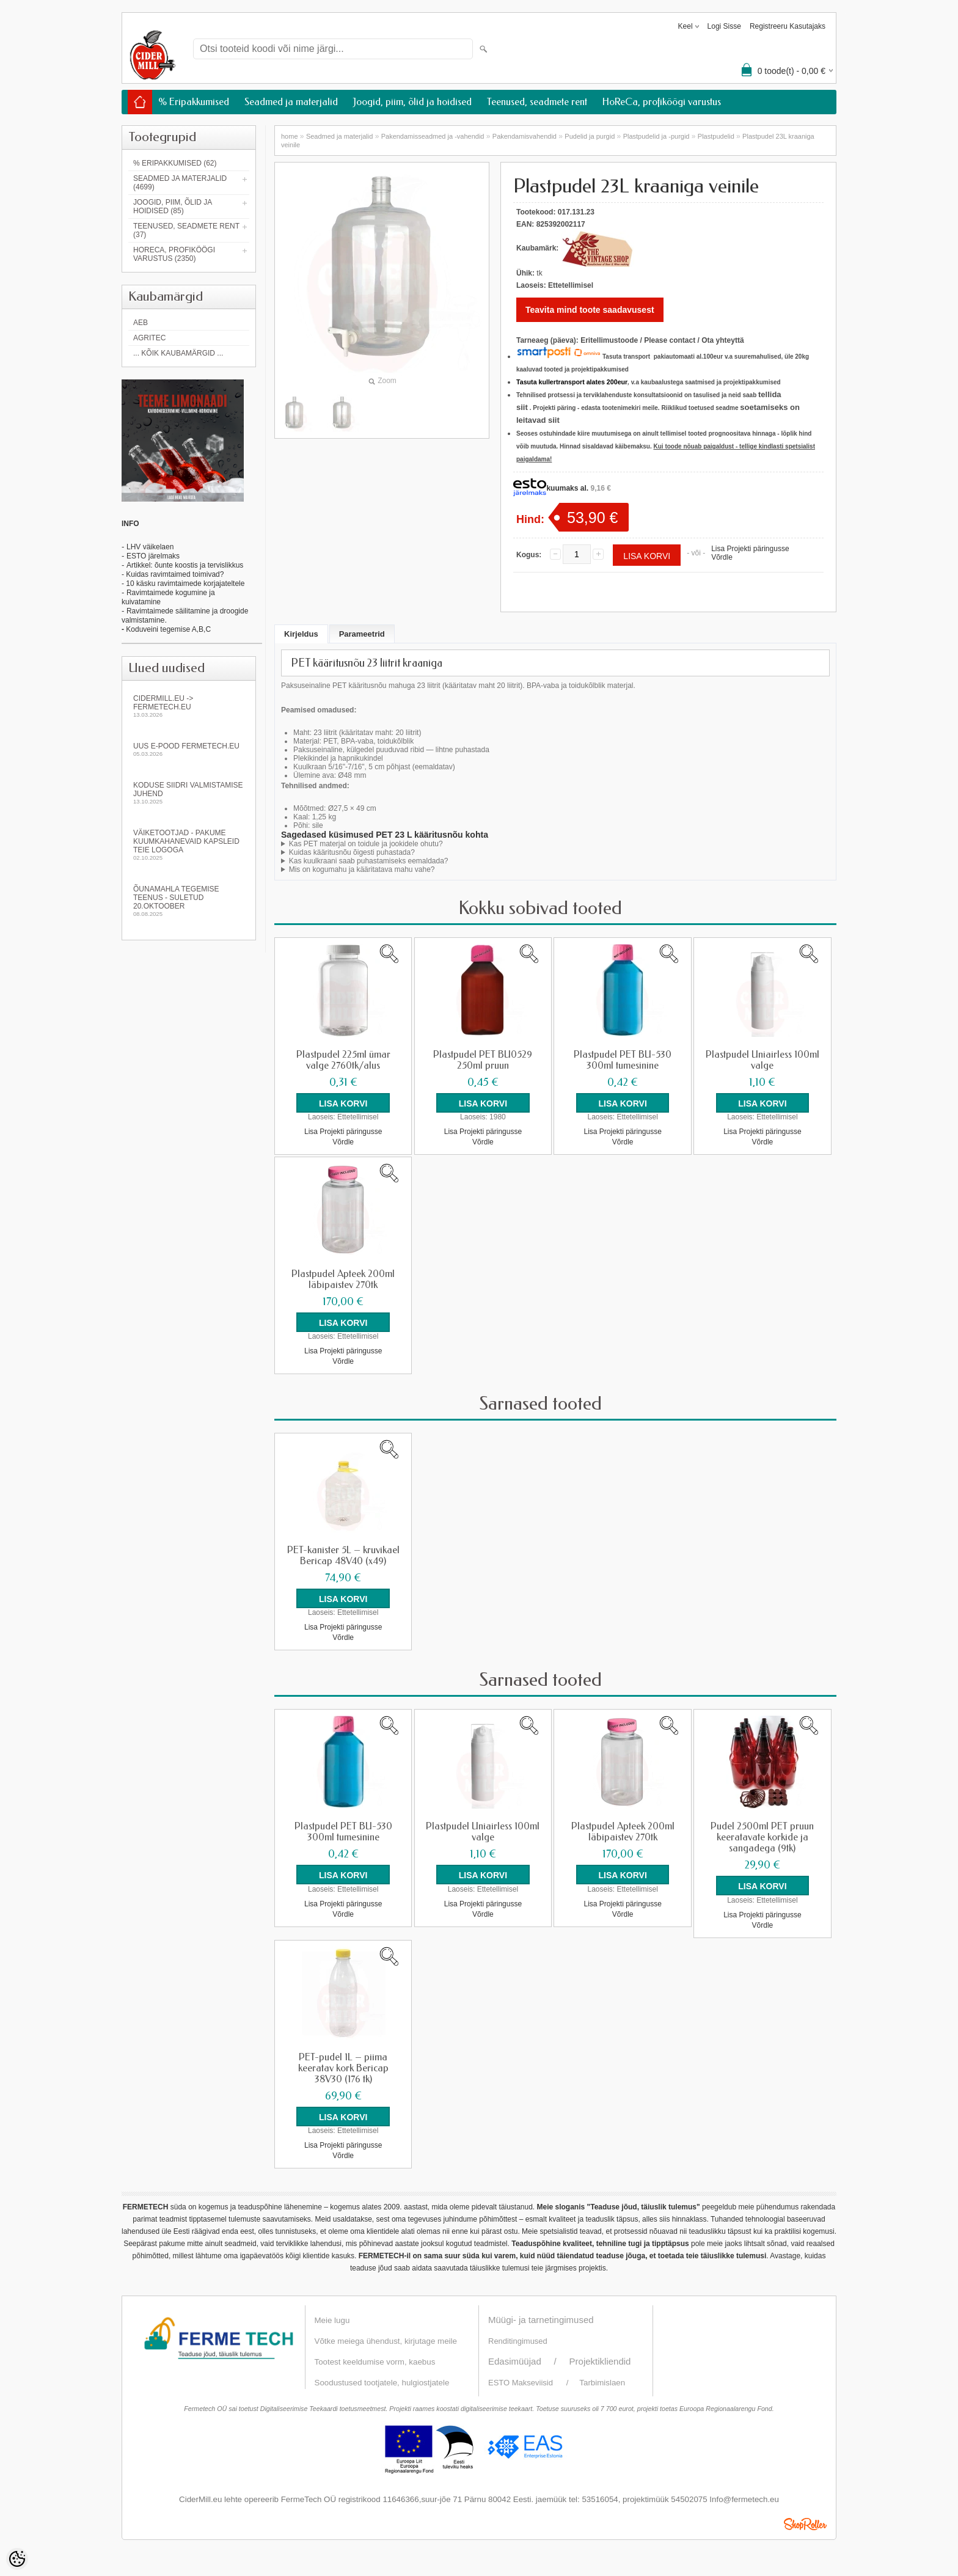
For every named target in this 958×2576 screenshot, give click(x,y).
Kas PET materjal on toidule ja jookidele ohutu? (366, 844)
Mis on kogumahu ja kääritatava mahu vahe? (362, 869)
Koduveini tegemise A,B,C (167, 629)
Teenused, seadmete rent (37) (186, 230)
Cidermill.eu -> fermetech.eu (188, 706)
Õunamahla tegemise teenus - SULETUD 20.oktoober (188, 901)
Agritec (149, 338)
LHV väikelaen (150, 547)
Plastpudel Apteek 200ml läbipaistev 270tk (343, 1279)
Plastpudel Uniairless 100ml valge (762, 1060)
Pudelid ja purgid (590, 136)
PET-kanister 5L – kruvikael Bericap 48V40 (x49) (343, 1556)
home (289, 136)
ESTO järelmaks (153, 556)
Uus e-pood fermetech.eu (188, 749)
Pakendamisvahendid (524, 136)
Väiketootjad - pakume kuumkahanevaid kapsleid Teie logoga (188, 845)
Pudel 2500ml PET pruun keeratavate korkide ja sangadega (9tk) (762, 1837)
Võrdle (722, 557)
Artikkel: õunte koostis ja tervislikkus (184, 565)
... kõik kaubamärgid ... (178, 353)
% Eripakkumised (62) (174, 163)
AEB (140, 322)
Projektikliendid (600, 2360)
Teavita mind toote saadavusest (589, 310)
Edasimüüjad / (528, 2360)
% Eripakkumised (193, 102)
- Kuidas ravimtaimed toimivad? (173, 574)
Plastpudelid (716, 136)
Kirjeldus (301, 634)
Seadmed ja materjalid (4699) (180, 182)
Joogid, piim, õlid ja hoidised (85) (172, 206)
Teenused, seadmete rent (537, 102)
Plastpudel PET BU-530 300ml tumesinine (622, 1060)
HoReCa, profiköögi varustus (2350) (174, 254)
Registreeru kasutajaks (787, 26)
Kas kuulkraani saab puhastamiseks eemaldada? (368, 861)
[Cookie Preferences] (17, 2559)
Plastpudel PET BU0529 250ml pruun (482, 1060)
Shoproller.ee (805, 2523)
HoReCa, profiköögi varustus (661, 102)
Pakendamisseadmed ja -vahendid (432, 136)
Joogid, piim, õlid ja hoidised (412, 102)
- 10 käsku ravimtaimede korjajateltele (183, 583)
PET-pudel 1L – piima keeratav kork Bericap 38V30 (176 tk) (343, 2067)
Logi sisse (724, 26)
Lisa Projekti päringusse (750, 548)
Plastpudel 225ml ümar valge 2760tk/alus (343, 1060)
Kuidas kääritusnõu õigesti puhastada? (352, 852)
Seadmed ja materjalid (291, 102)
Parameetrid (362, 634)
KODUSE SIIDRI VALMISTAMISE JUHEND (188, 793)
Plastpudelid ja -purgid (656, 136)
